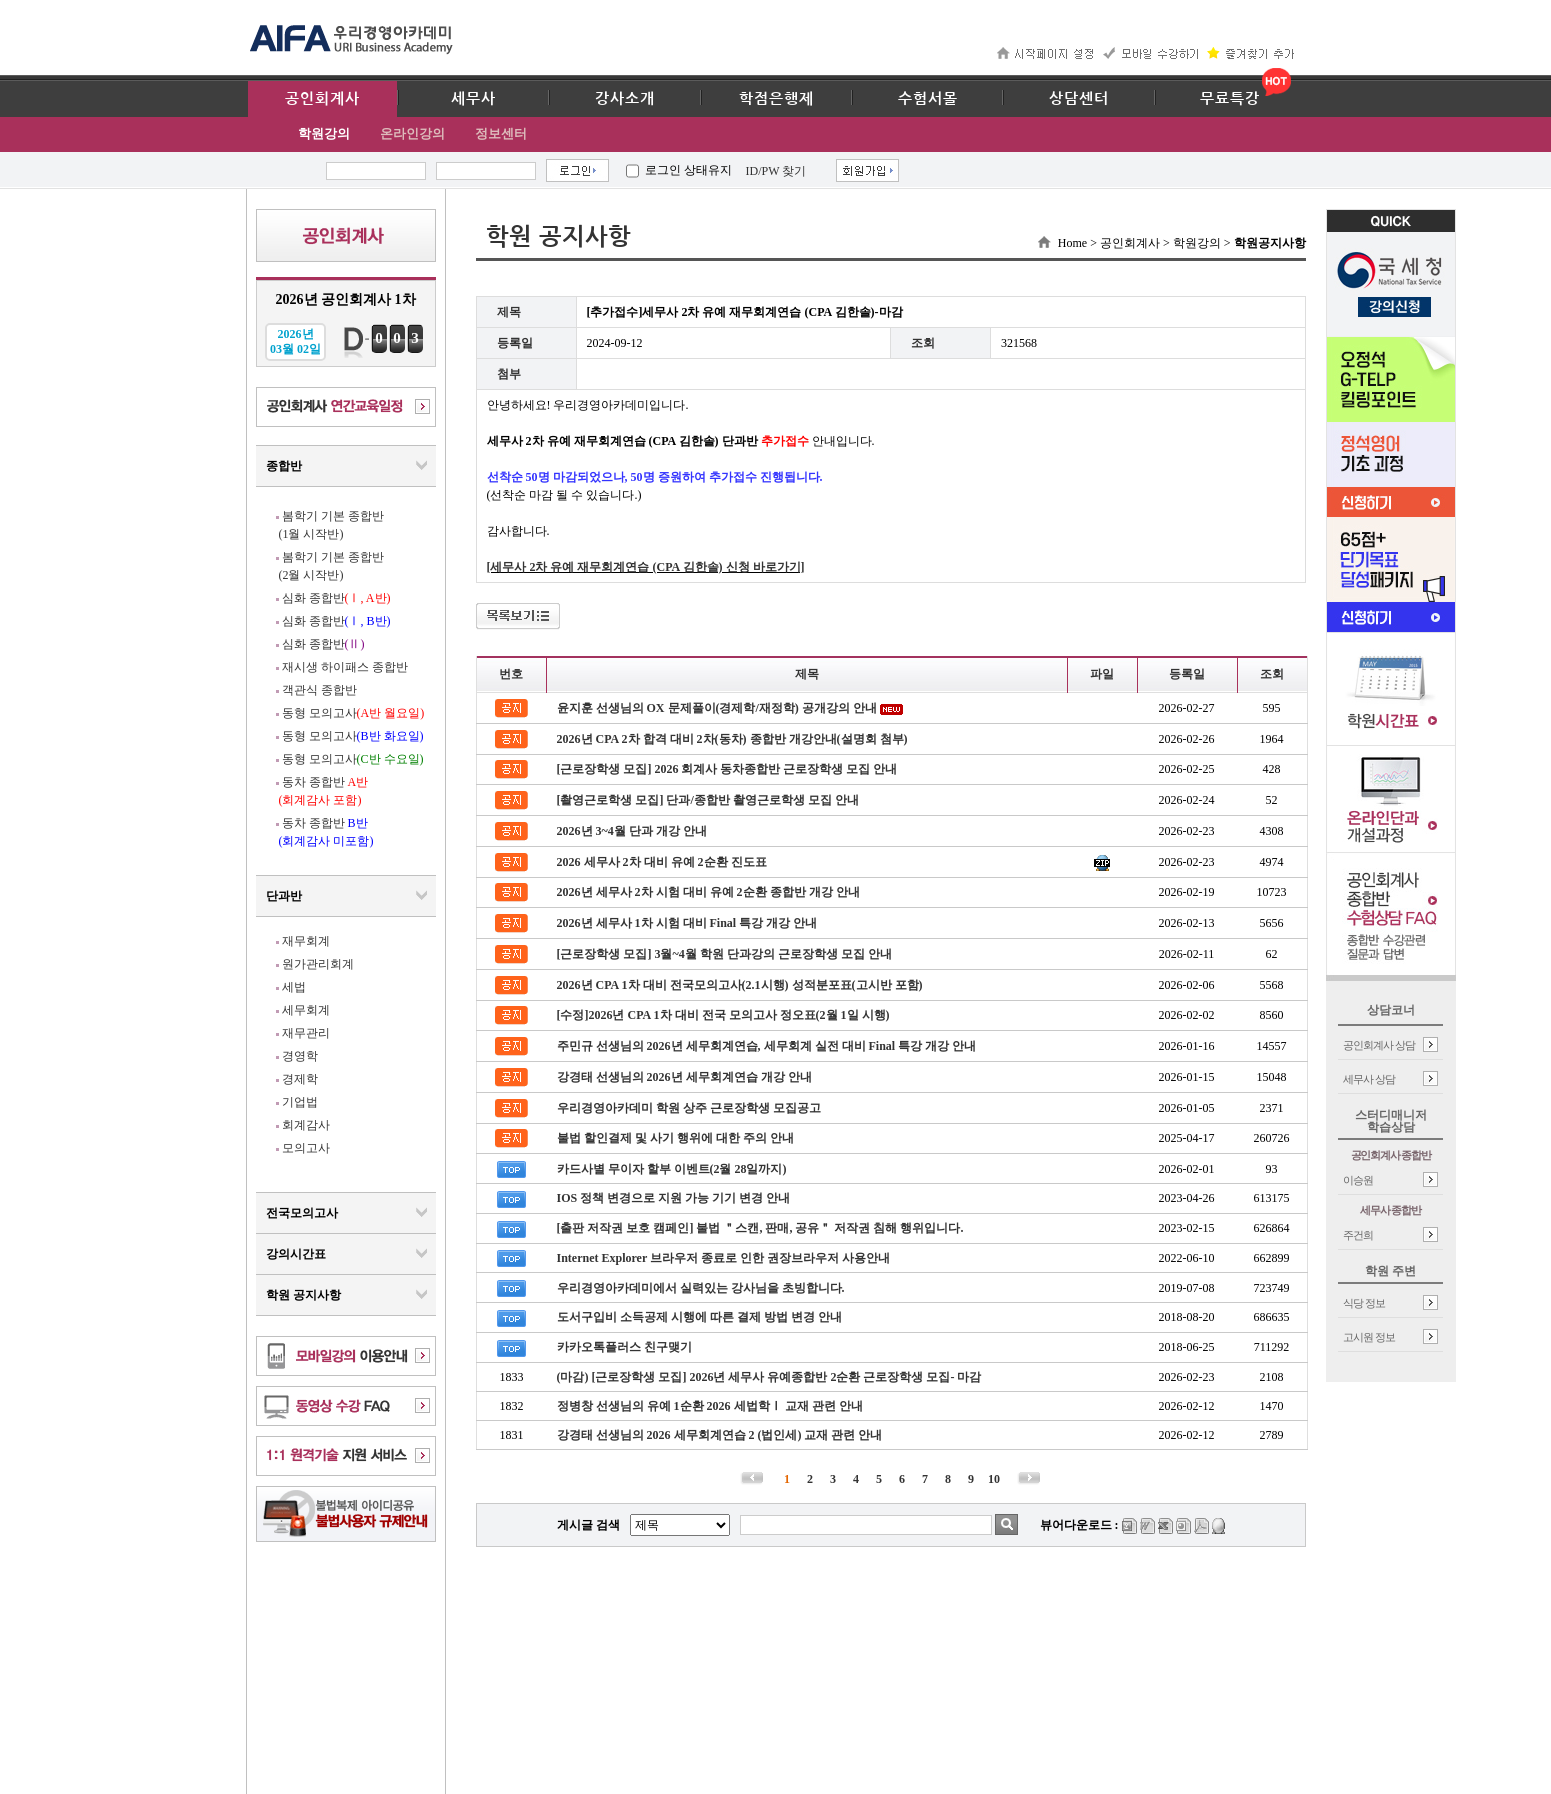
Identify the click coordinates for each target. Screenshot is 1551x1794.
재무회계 (306, 941)
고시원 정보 (1369, 1337)
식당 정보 (1364, 1303)
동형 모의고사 (353, 713)
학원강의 (324, 133)
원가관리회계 (318, 964)
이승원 (1358, 1180)
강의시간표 (296, 1254)
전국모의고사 (302, 1213)
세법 (294, 987)
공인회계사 (322, 99)
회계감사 (306, 1125)
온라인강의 (412, 133)
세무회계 (306, 1010)
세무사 (473, 99)
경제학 (300, 1079)
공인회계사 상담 (1379, 1045)
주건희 (1358, 1235)
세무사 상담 (1369, 1079)
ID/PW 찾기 (776, 171)
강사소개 (625, 99)
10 (994, 1479)
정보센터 (501, 133)
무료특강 (1230, 99)
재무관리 (306, 1033)
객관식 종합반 (319, 690)
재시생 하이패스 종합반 (345, 667)
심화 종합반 (336, 598)
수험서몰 (928, 99)
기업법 (300, 1102)
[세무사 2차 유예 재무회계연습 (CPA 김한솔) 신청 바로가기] (646, 567)
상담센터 (1079, 99)
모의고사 (306, 1148)
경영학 (300, 1056)
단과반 (284, 896)
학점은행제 (776, 99)
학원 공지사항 (303, 1295)
